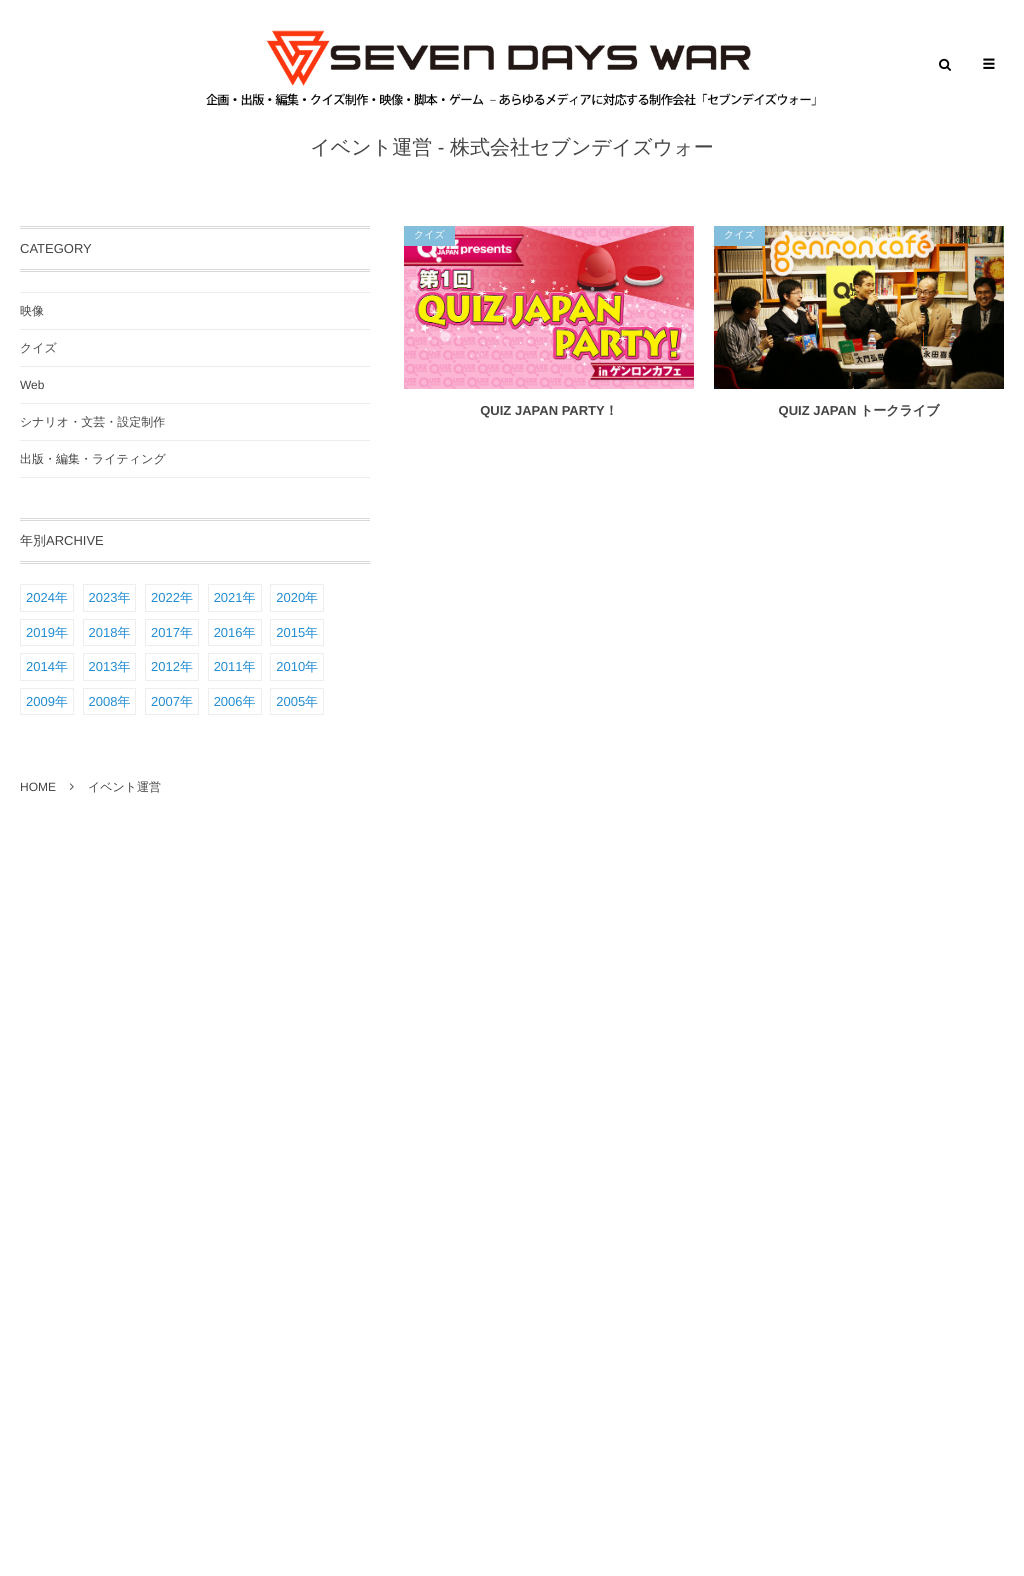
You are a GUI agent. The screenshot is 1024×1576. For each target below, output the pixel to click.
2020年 (297, 597)
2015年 (297, 632)
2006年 (235, 701)
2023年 (110, 597)
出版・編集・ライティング (93, 459)
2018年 (110, 632)
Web (32, 385)
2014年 (47, 666)
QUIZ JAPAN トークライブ (859, 410)
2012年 (172, 666)
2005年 (297, 701)
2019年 (47, 632)
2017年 (172, 632)
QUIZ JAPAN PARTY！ (548, 410)
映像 (32, 311)
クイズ (429, 235)
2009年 (47, 701)
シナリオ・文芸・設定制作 (92, 422)
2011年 (235, 666)
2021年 (235, 597)
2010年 (297, 666)
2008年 (110, 701)
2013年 (110, 666)
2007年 (172, 701)
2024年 (47, 597)
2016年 (235, 632)
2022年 (172, 597)
